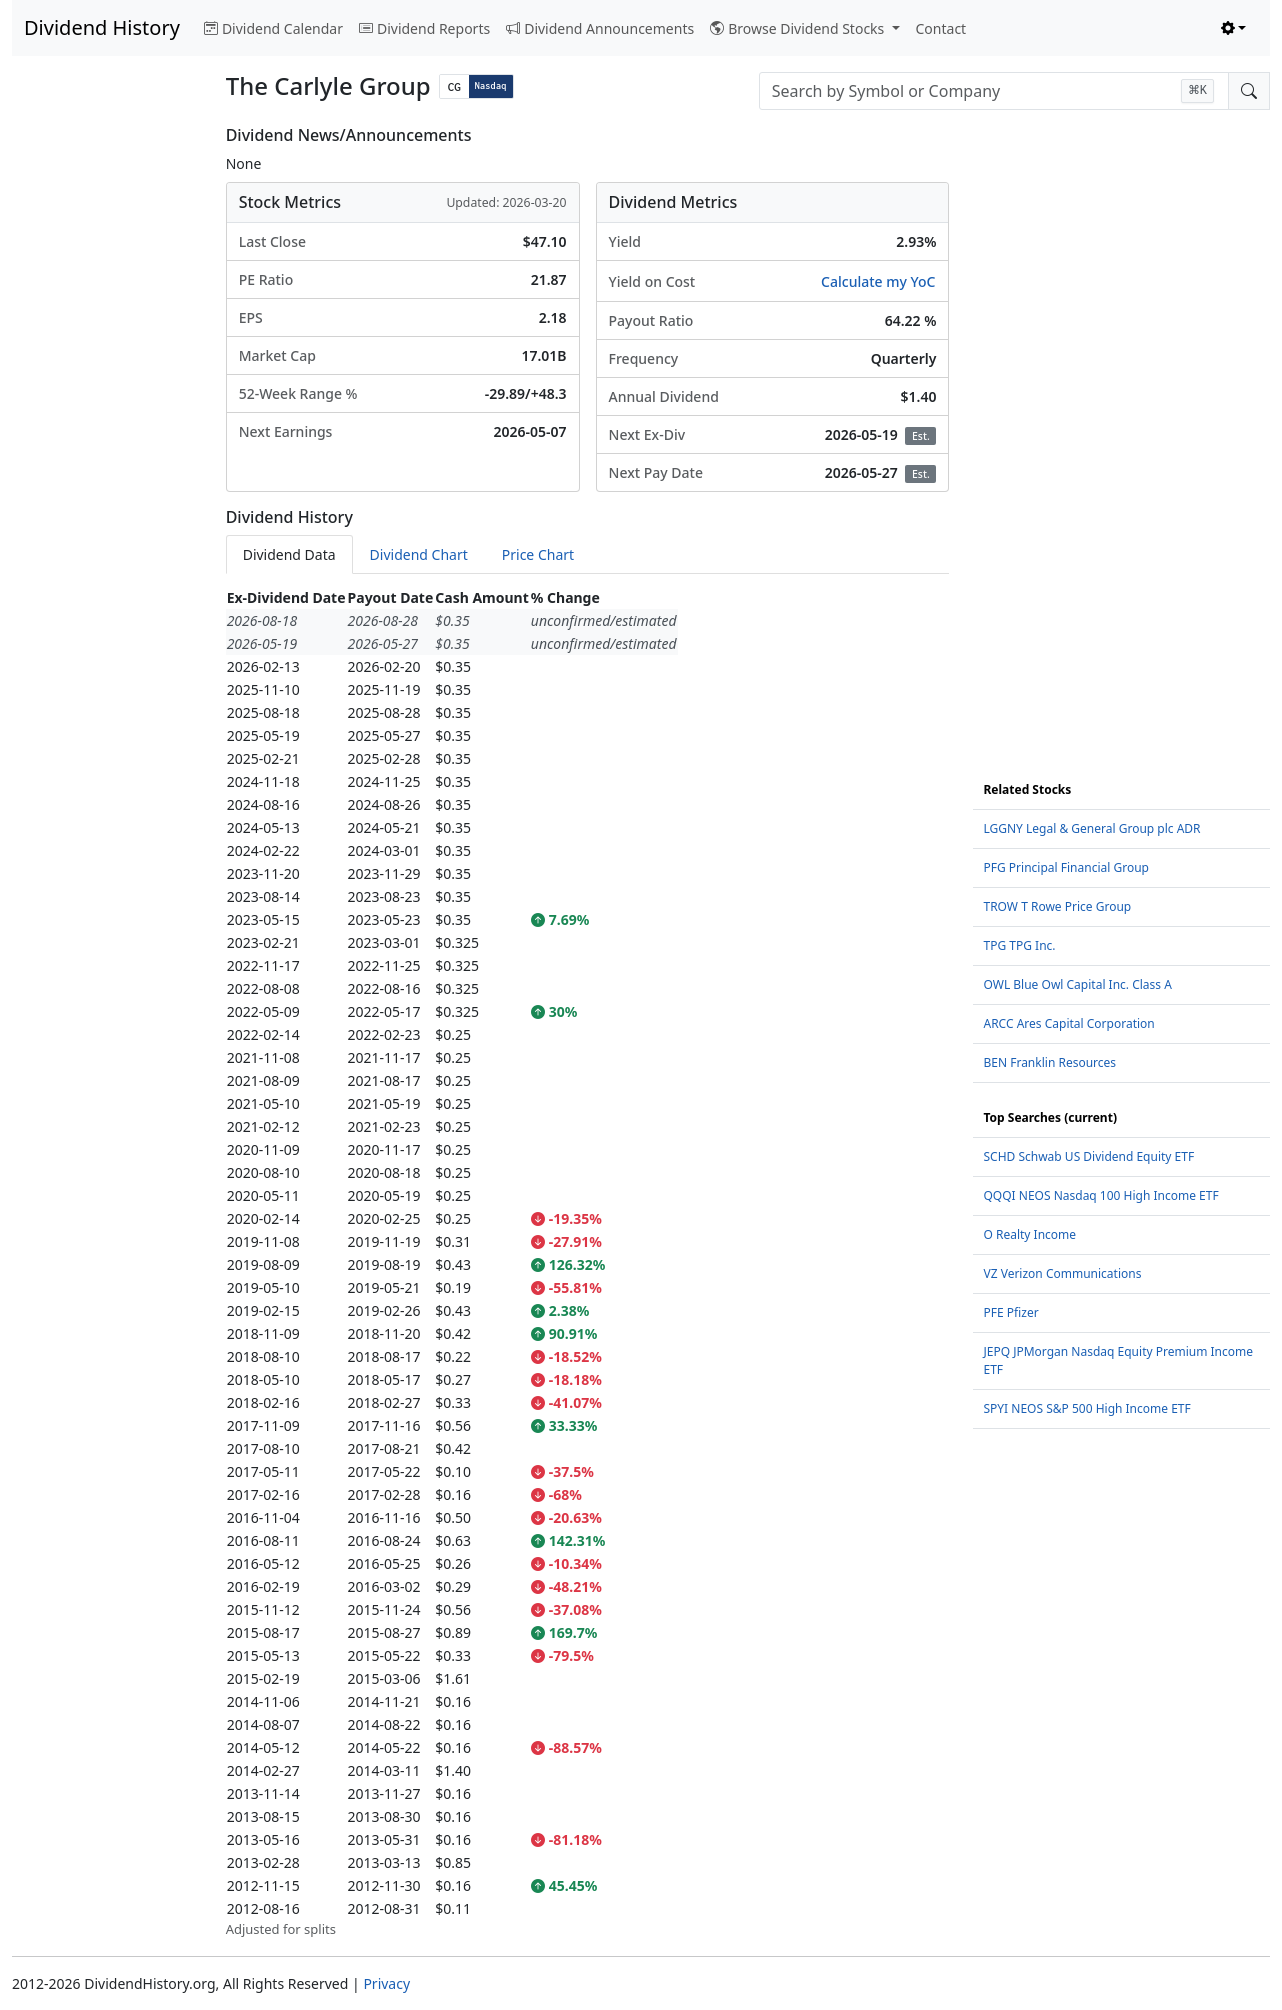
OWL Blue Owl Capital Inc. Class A (1077, 984)
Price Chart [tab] (538, 554)
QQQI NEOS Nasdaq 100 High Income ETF (1100, 1195)
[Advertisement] (107, 426)
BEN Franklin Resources (1049, 1062)
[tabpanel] (588, 1263)
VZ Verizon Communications (1062, 1273)
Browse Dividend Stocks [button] (799, 28)
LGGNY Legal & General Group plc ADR (1091, 828)
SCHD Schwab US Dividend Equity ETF (1088, 1156)
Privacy (386, 1983)
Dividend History (102, 27)
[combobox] (994, 91)
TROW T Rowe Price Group (1057, 906)
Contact (941, 28)
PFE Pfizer (1010, 1312)
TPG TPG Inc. (1019, 945)
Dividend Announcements (600, 28)
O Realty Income (1029, 1234)
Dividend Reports (424, 28)
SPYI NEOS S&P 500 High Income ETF (1086, 1408)
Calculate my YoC (878, 281)
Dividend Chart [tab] (419, 554)
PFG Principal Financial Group (1065, 867)
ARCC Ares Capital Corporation (1068, 1023)
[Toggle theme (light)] (1234, 28)
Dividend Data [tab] (289, 554)
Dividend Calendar (273, 28)
